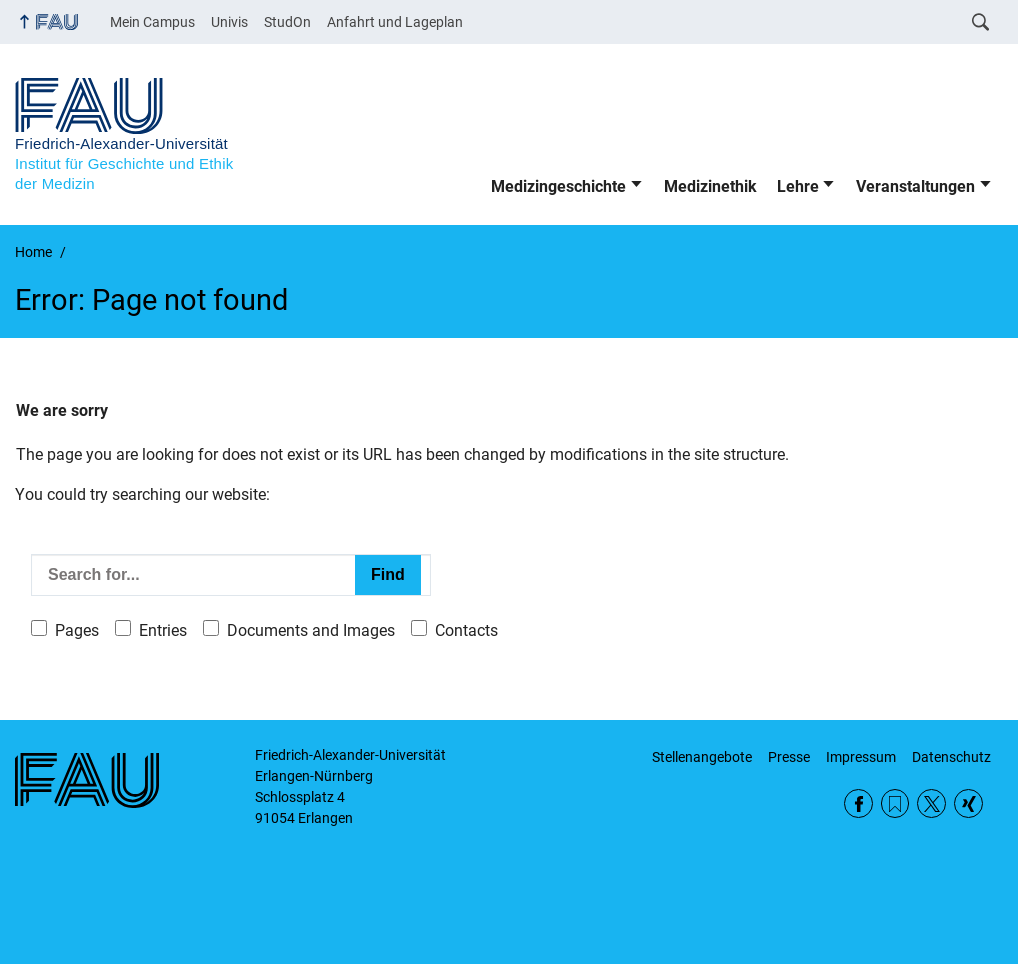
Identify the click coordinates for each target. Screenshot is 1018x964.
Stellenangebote (702, 757)
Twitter (931, 803)
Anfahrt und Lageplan (395, 22)
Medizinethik (710, 186)
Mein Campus (152, 22)
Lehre (798, 186)
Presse (789, 757)
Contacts (466, 630)
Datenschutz (951, 757)
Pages (77, 630)
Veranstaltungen (915, 186)
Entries (163, 630)
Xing (968, 803)
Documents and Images (311, 630)
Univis (229, 22)
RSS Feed (895, 803)
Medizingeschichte (558, 186)
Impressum (861, 757)
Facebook (858, 803)
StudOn (287, 22)
